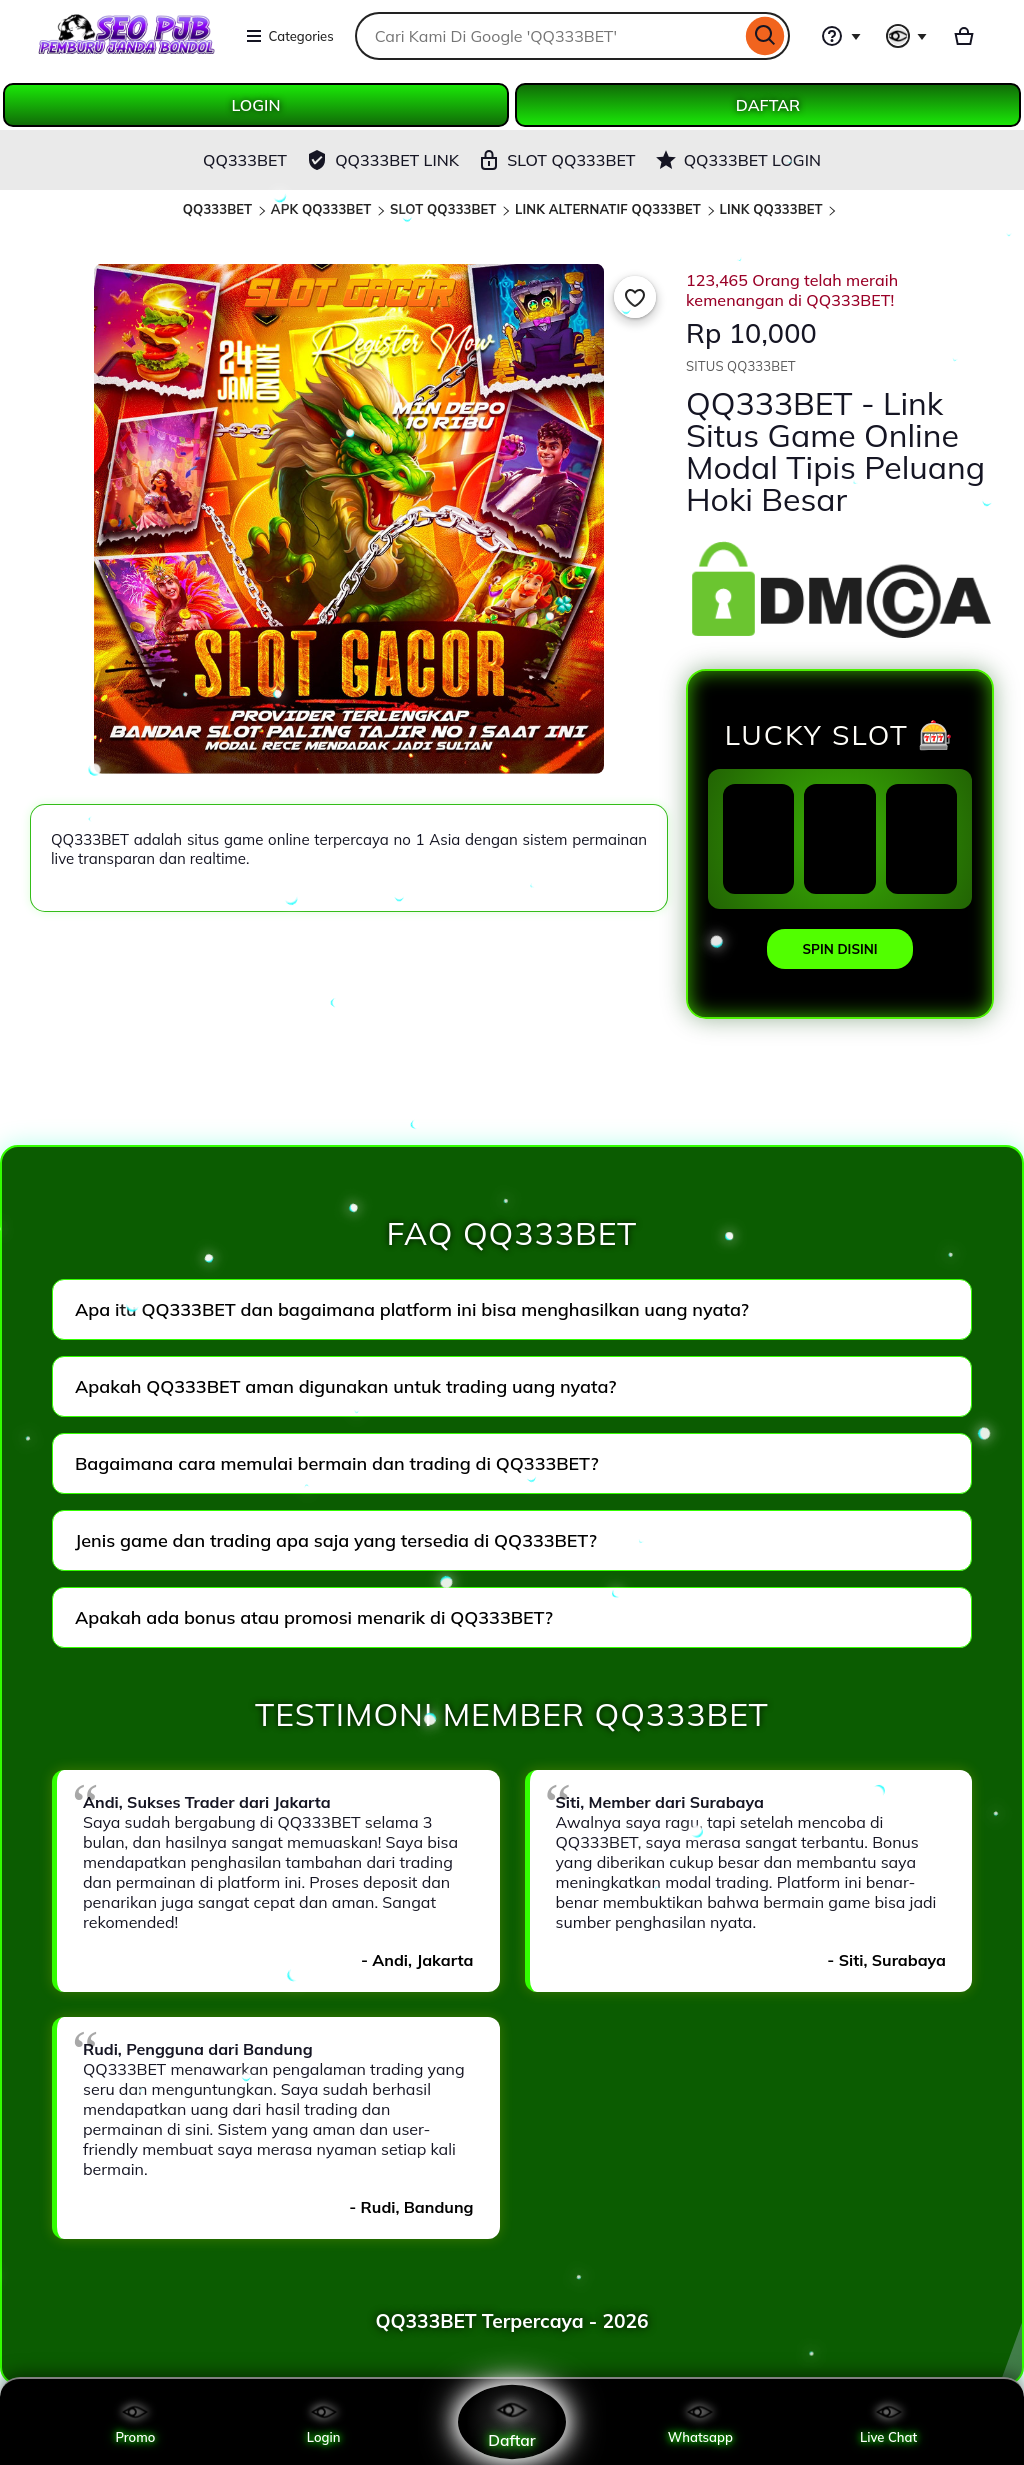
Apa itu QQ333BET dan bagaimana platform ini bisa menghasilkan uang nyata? (412, 1309)
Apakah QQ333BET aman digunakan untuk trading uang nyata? (346, 1386)
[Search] (765, 36)
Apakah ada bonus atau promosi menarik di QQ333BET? (314, 1617)
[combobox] (548, 36)
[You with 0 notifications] (907, 36)
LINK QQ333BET (771, 209)
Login (324, 2422)
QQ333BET (218, 209)
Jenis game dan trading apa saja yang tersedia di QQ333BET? (336, 1540)
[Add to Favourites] (635, 297)
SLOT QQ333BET (443, 209)
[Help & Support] (841, 36)
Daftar (511, 2421)
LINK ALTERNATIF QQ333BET (608, 209)
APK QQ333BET (321, 209)
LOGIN (256, 105)
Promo (135, 2422)
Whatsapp (700, 2422)
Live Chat (888, 2422)
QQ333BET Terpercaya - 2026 (511, 2321)
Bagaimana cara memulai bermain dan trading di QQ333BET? (337, 1463)
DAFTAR (768, 105)
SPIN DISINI (839, 949)
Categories (289, 36)
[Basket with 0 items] (964, 36)
